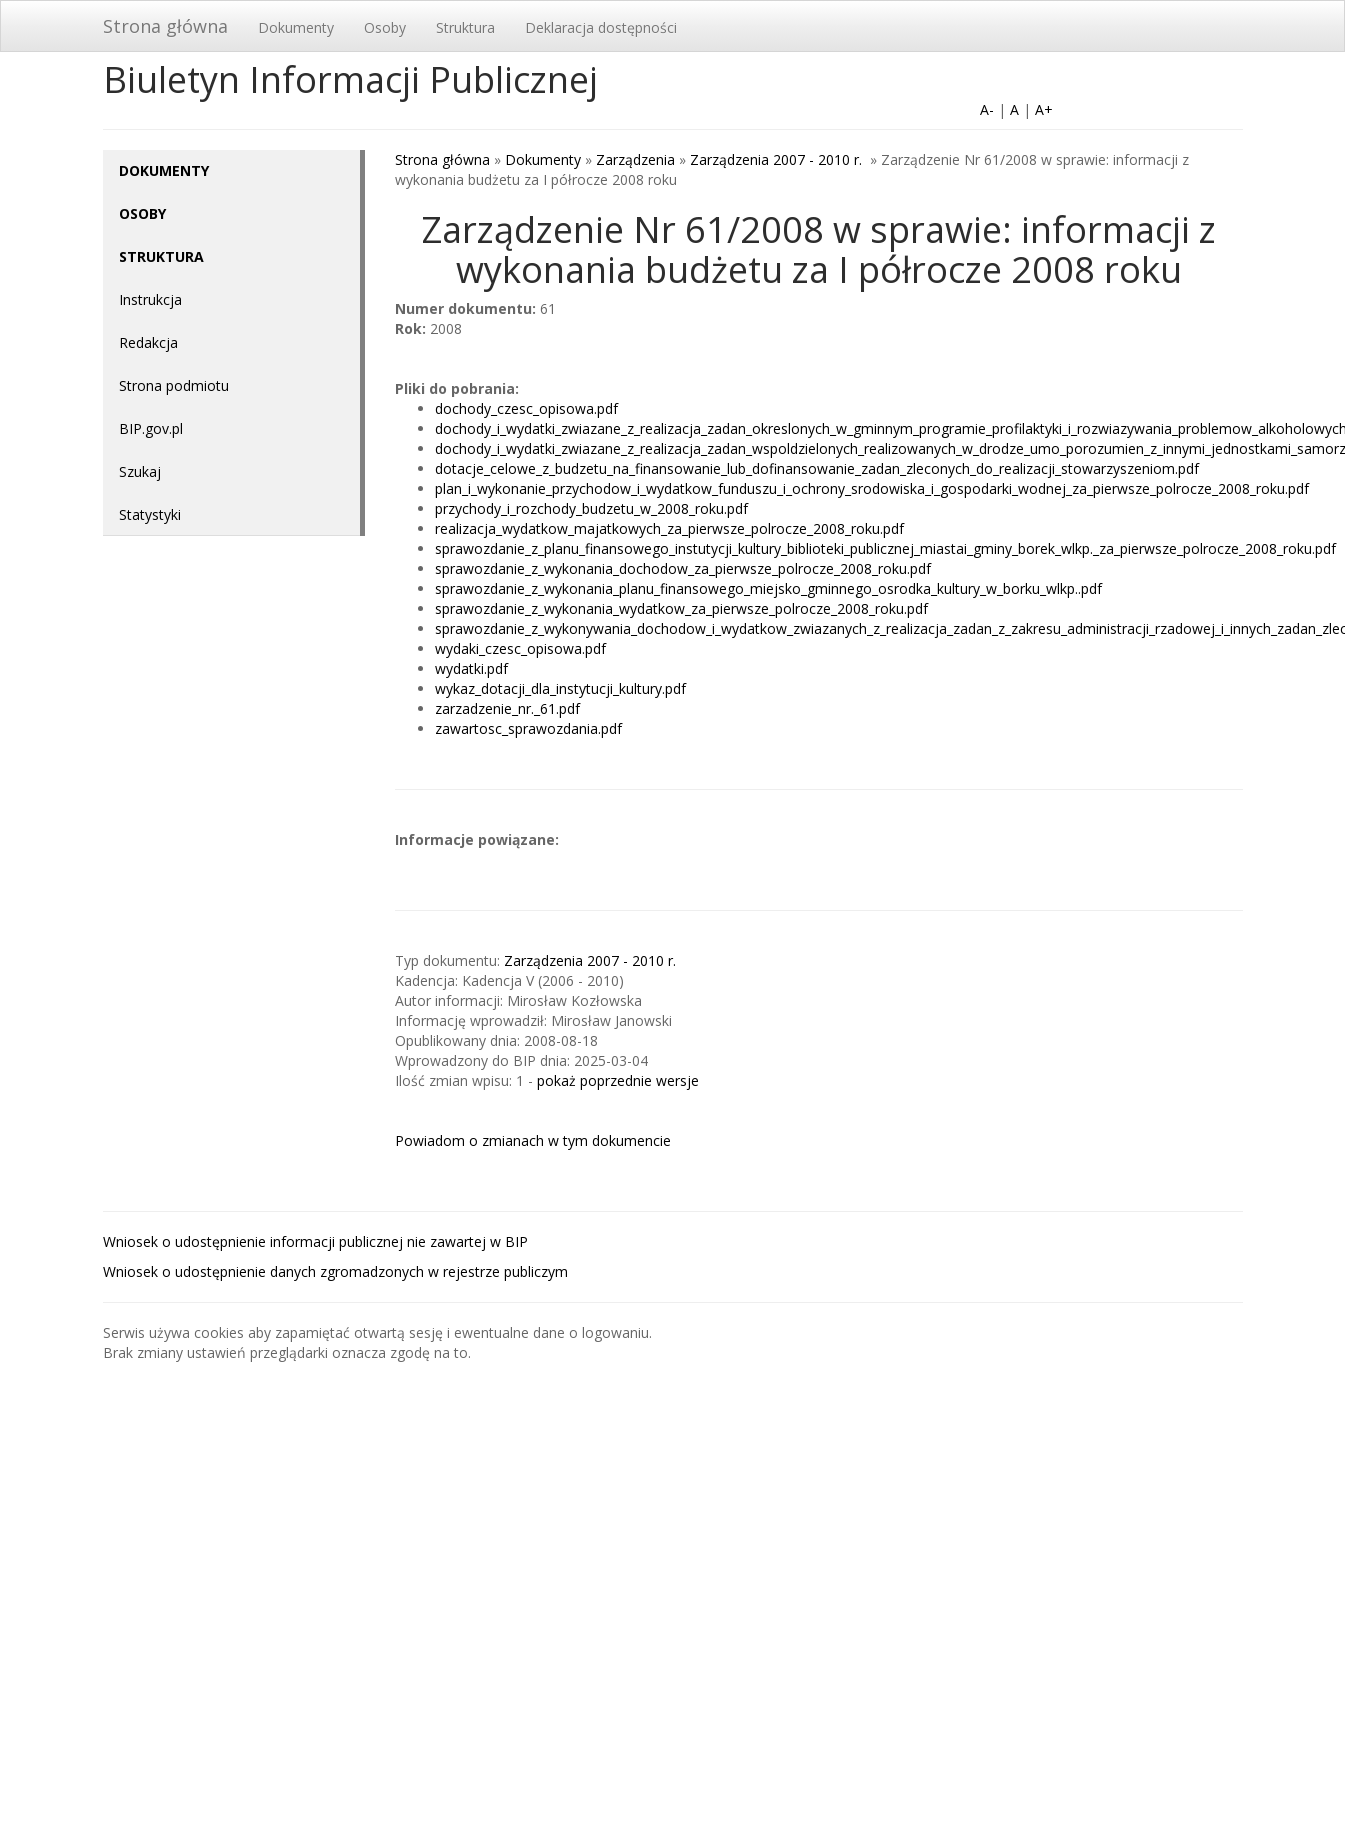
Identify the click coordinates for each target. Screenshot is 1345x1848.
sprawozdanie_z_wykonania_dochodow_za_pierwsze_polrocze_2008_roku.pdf (683, 568)
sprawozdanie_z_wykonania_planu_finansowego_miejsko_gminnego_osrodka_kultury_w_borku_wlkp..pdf (768, 588)
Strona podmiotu (174, 385)
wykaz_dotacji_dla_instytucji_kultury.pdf (560, 688)
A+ (1044, 109)
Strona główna (165, 26)
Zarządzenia (635, 159)
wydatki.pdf (471, 668)
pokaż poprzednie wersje (618, 1080)
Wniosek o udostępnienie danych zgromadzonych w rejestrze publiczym (335, 1271)
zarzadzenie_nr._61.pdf (507, 708)
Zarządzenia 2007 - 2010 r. (778, 159)
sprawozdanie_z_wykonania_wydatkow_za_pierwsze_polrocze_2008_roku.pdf (681, 608)
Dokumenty (296, 27)
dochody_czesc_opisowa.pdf (526, 408)
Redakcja (148, 342)
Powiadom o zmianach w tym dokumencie (533, 1140)
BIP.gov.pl (151, 428)
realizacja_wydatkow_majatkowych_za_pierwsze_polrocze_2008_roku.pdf (669, 528)
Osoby (385, 27)
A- (987, 109)
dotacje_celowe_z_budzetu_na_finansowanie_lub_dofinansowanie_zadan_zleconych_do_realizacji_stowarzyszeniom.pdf (817, 468)
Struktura (465, 27)
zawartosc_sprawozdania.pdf (528, 728)
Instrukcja (150, 299)
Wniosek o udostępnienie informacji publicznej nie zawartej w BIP (315, 1241)
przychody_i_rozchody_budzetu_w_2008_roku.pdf (591, 508)
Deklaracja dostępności (601, 27)
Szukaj (140, 471)
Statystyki (150, 514)
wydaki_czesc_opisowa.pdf (520, 648)
